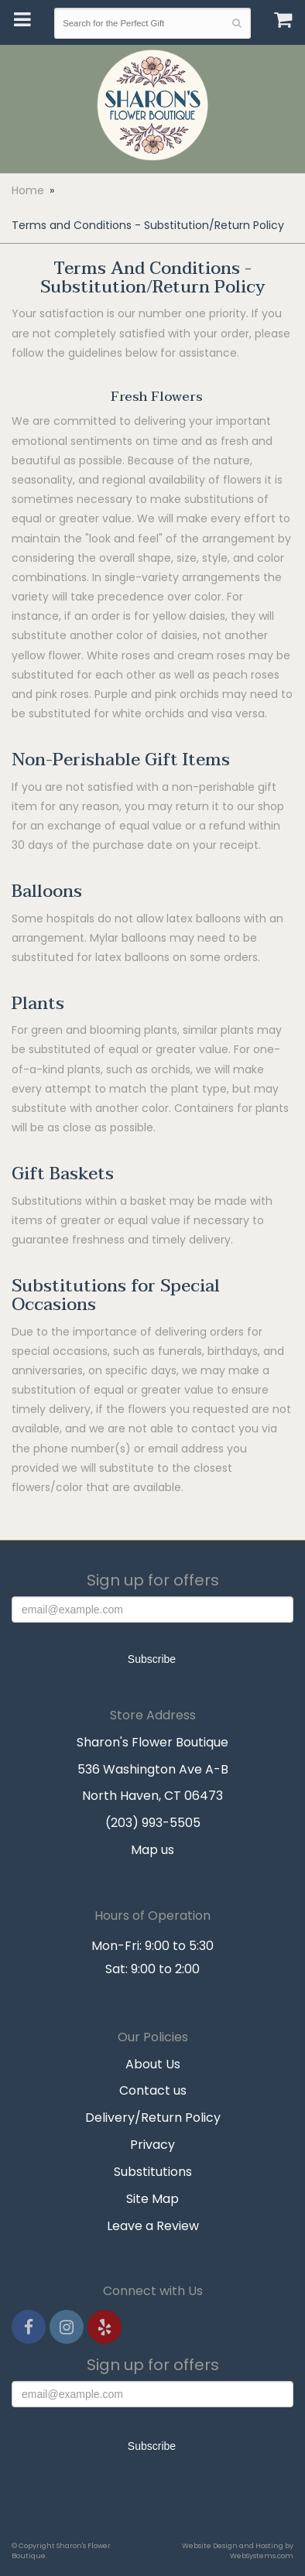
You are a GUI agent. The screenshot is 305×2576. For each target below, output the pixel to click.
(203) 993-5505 (152, 1823)
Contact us (153, 2090)
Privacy (152, 2145)
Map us (152, 1850)
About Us (152, 2064)
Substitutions (153, 2172)
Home (28, 190)
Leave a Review (153, 2226)
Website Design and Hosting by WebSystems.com (237, 2550)
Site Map (152, 2199)
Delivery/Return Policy (153, 2117)
